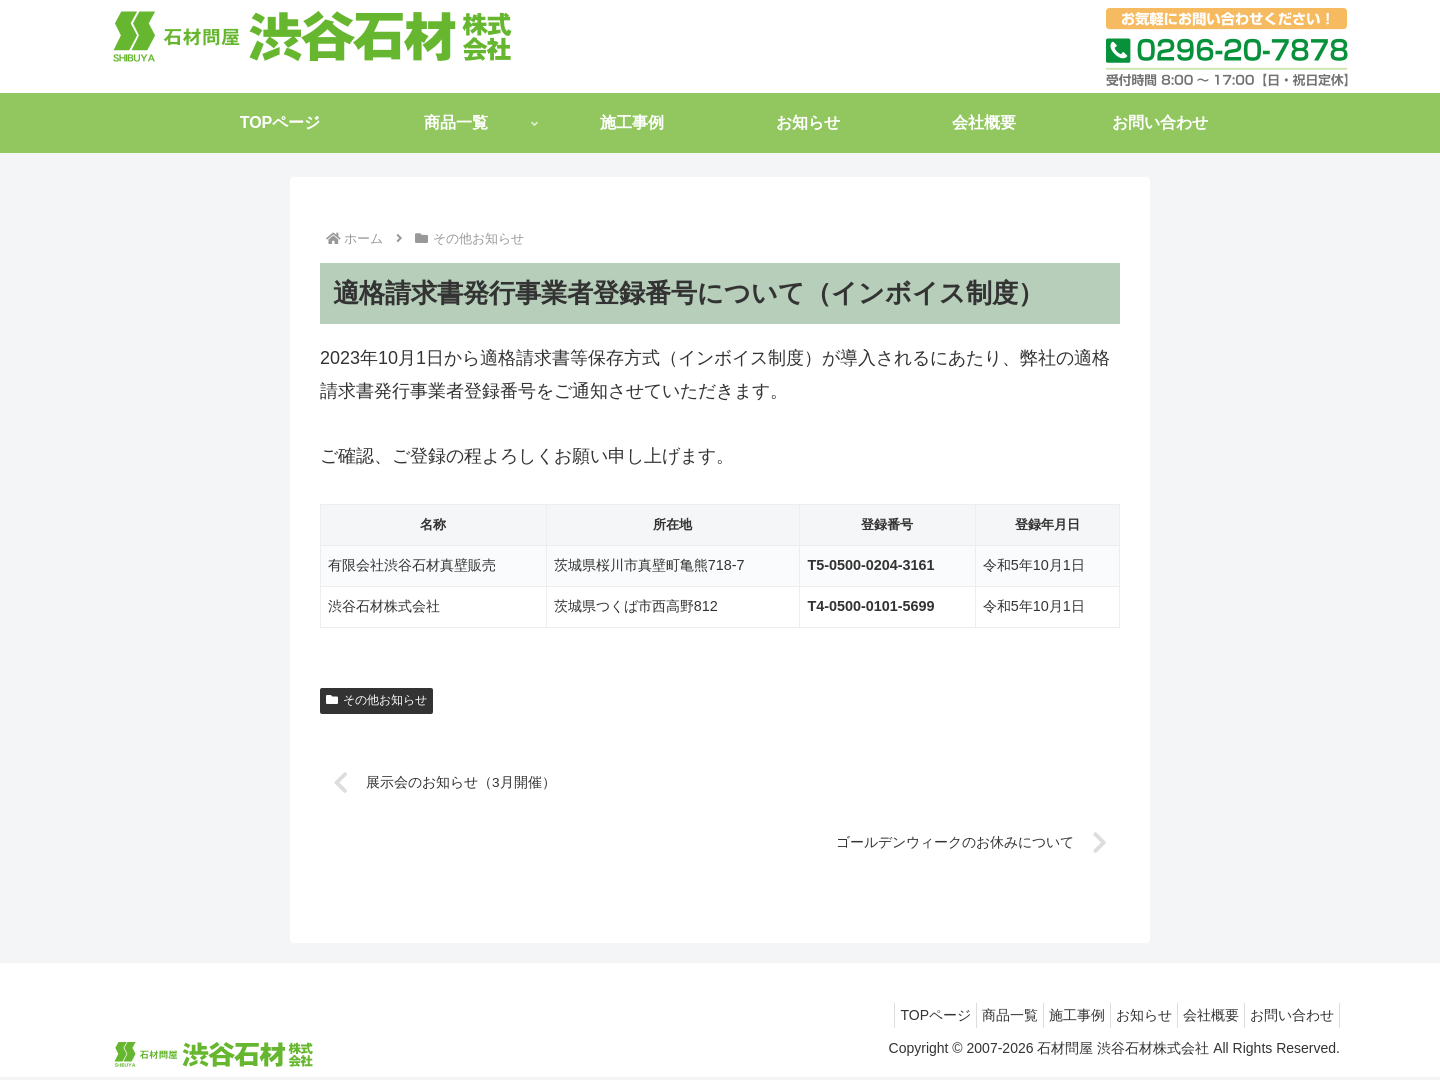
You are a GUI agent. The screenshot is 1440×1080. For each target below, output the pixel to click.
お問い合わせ (1287, 1018)
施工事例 (1042, 1018)
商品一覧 (965, 1018)
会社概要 (1196, 1018)
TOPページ (880, 1018)
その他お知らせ (376, 700)
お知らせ (1119, 1018)
